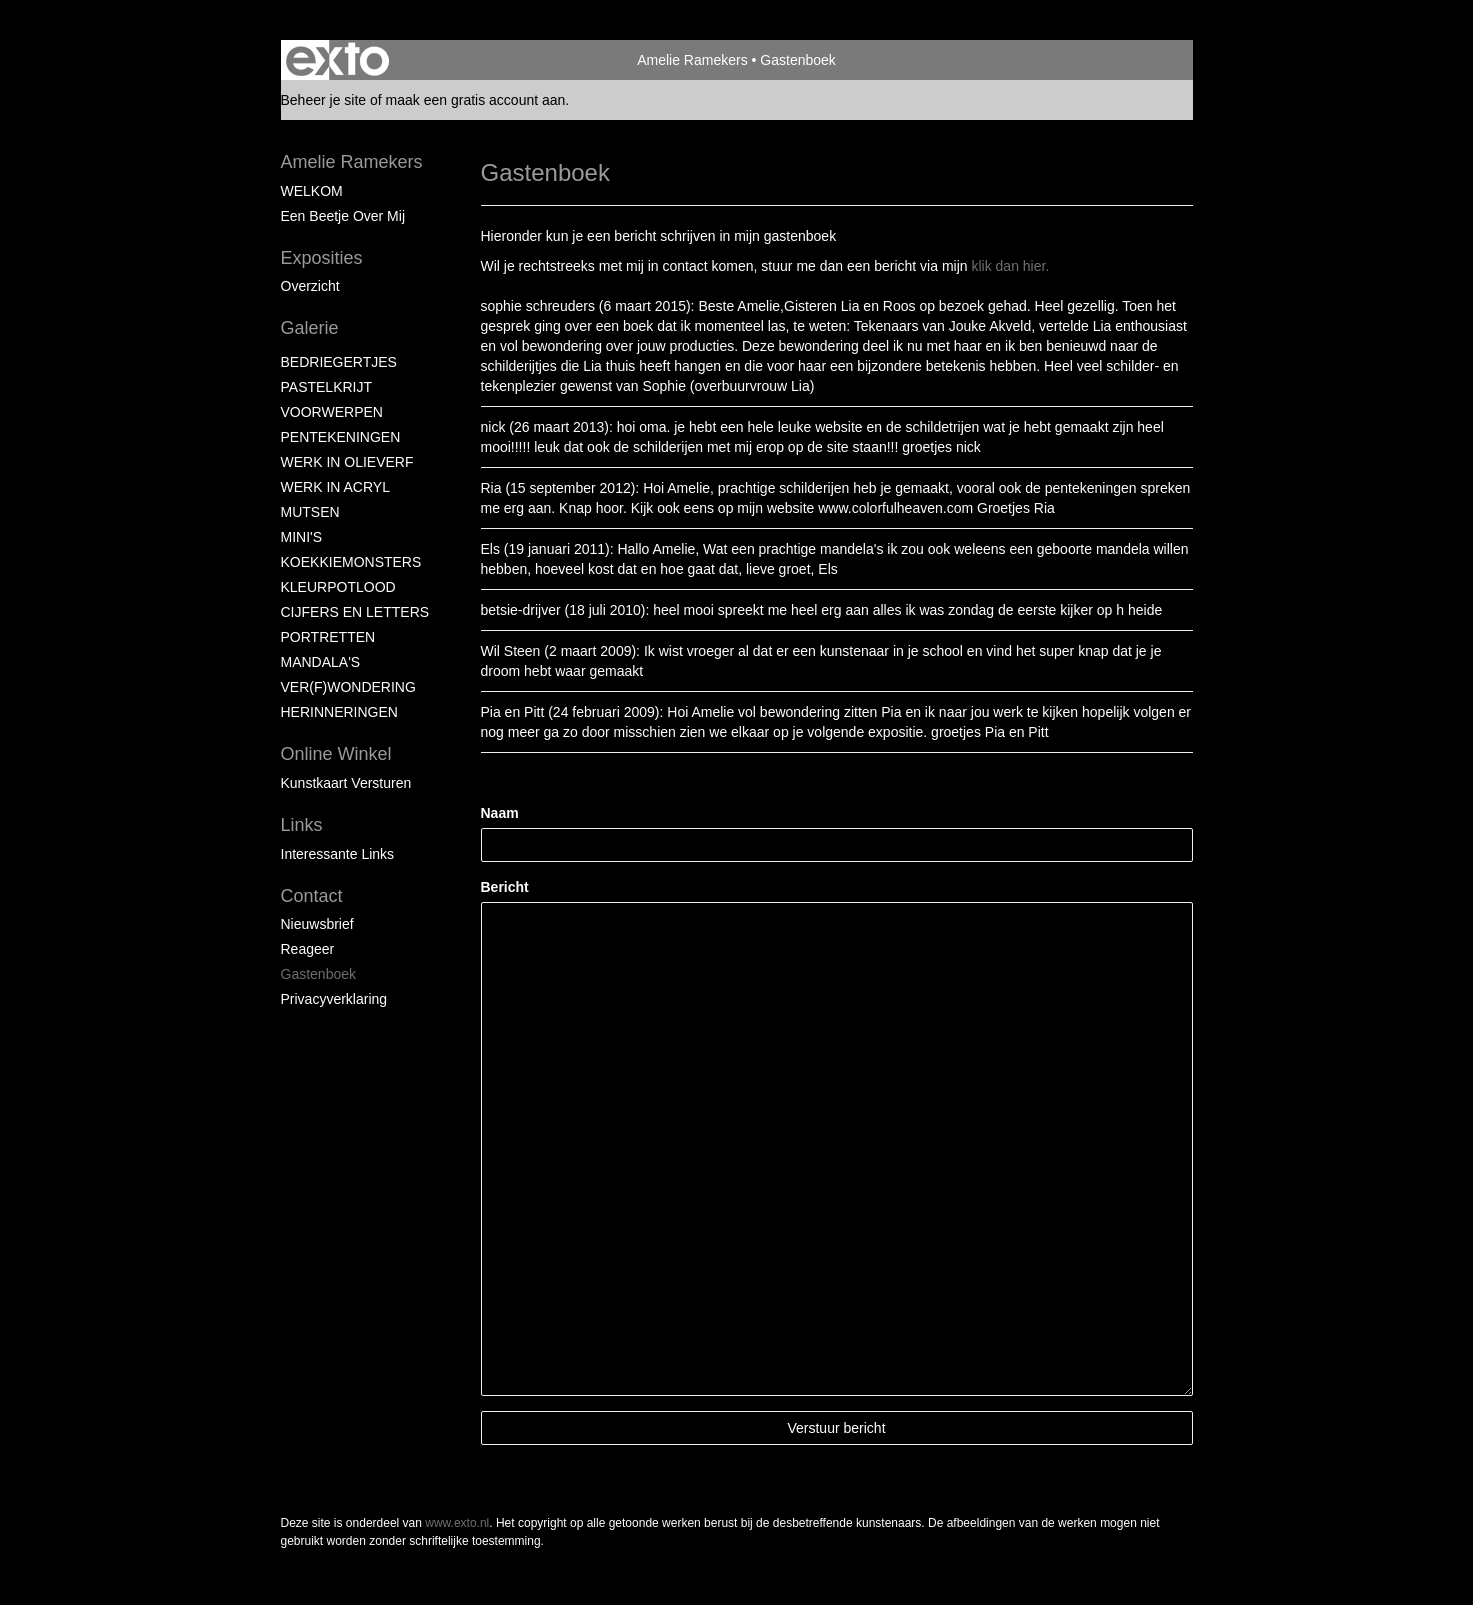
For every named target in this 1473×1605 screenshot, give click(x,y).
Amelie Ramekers (692, 60)
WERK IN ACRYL (335, 487)
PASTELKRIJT (327, 387)
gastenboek (319, 974)
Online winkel (336, 754)
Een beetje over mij (343, 216)
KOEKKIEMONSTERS (351, 562)
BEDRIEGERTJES (339, 362)
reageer (308, 949)
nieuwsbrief (317, 924)
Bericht (505, 887)
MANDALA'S (321, 662)
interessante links (338, 854)
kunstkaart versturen (346, 783)
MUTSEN (310, 512)
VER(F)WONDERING (348, 687)
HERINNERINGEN (339, 712)
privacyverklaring (334, 999)
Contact (312, 896)
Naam (500, 813)
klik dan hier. (1010, 266)
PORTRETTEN (328, 637)
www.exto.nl (457, 1523)
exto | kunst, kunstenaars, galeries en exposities (337, 60)
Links (302, 825)
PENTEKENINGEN (341, 437)
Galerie (310, 328)
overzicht (310, 286)
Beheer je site (324, 100)
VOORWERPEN (332, 412)
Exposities (322, 258)
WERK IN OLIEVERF (347, 462)
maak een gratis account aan (476, 100)
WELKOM (312, 191)
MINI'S (302, 537)
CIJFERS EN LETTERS (355, 612)
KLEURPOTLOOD (338, 587)
